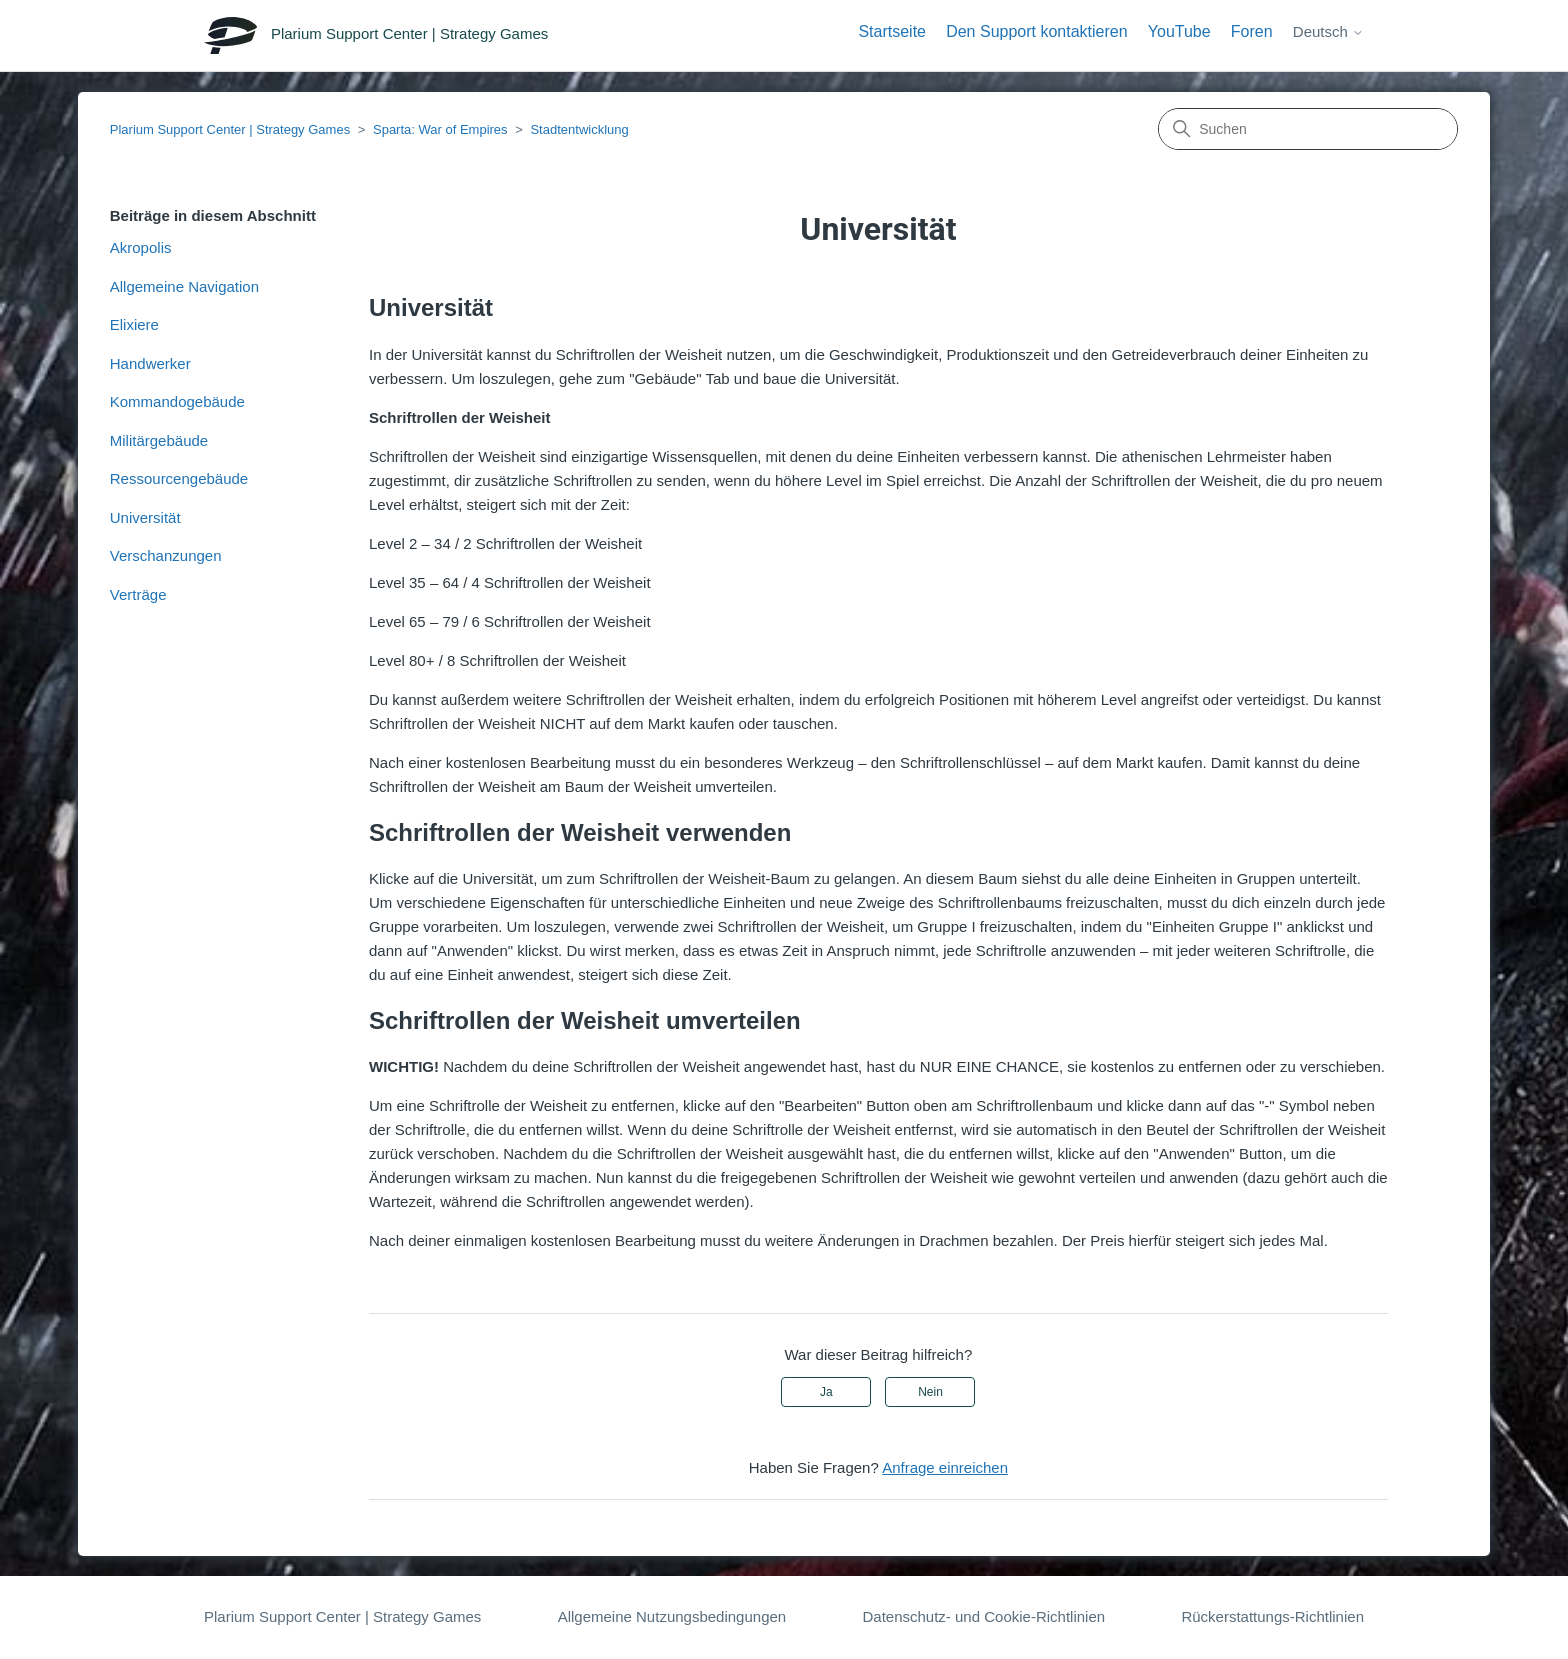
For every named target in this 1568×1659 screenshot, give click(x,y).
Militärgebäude (159, 440)
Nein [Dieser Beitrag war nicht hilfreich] (930, 1392)
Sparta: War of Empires (440, 129)
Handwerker (150, 363)
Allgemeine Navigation (184, 286)
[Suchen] (1308, 129)
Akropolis (141, 247)
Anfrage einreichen (945, 1467)
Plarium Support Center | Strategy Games (230, 129)
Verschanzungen (166, 555)
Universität (145, 517)
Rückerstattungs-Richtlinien (1272, 1616)
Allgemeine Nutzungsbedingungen (672, 1616)
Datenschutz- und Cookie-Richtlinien (983, 1616)
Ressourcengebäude (179, 478)
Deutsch (1328, 31)
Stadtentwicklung (579, 129)
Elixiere (134, 324)
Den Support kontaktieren (1036, 31)
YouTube (1179, 31)
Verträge (138, 594)
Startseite (892, 31)
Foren (1252, 31)
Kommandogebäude (177, 401)
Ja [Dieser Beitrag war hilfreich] (826, 1392)
